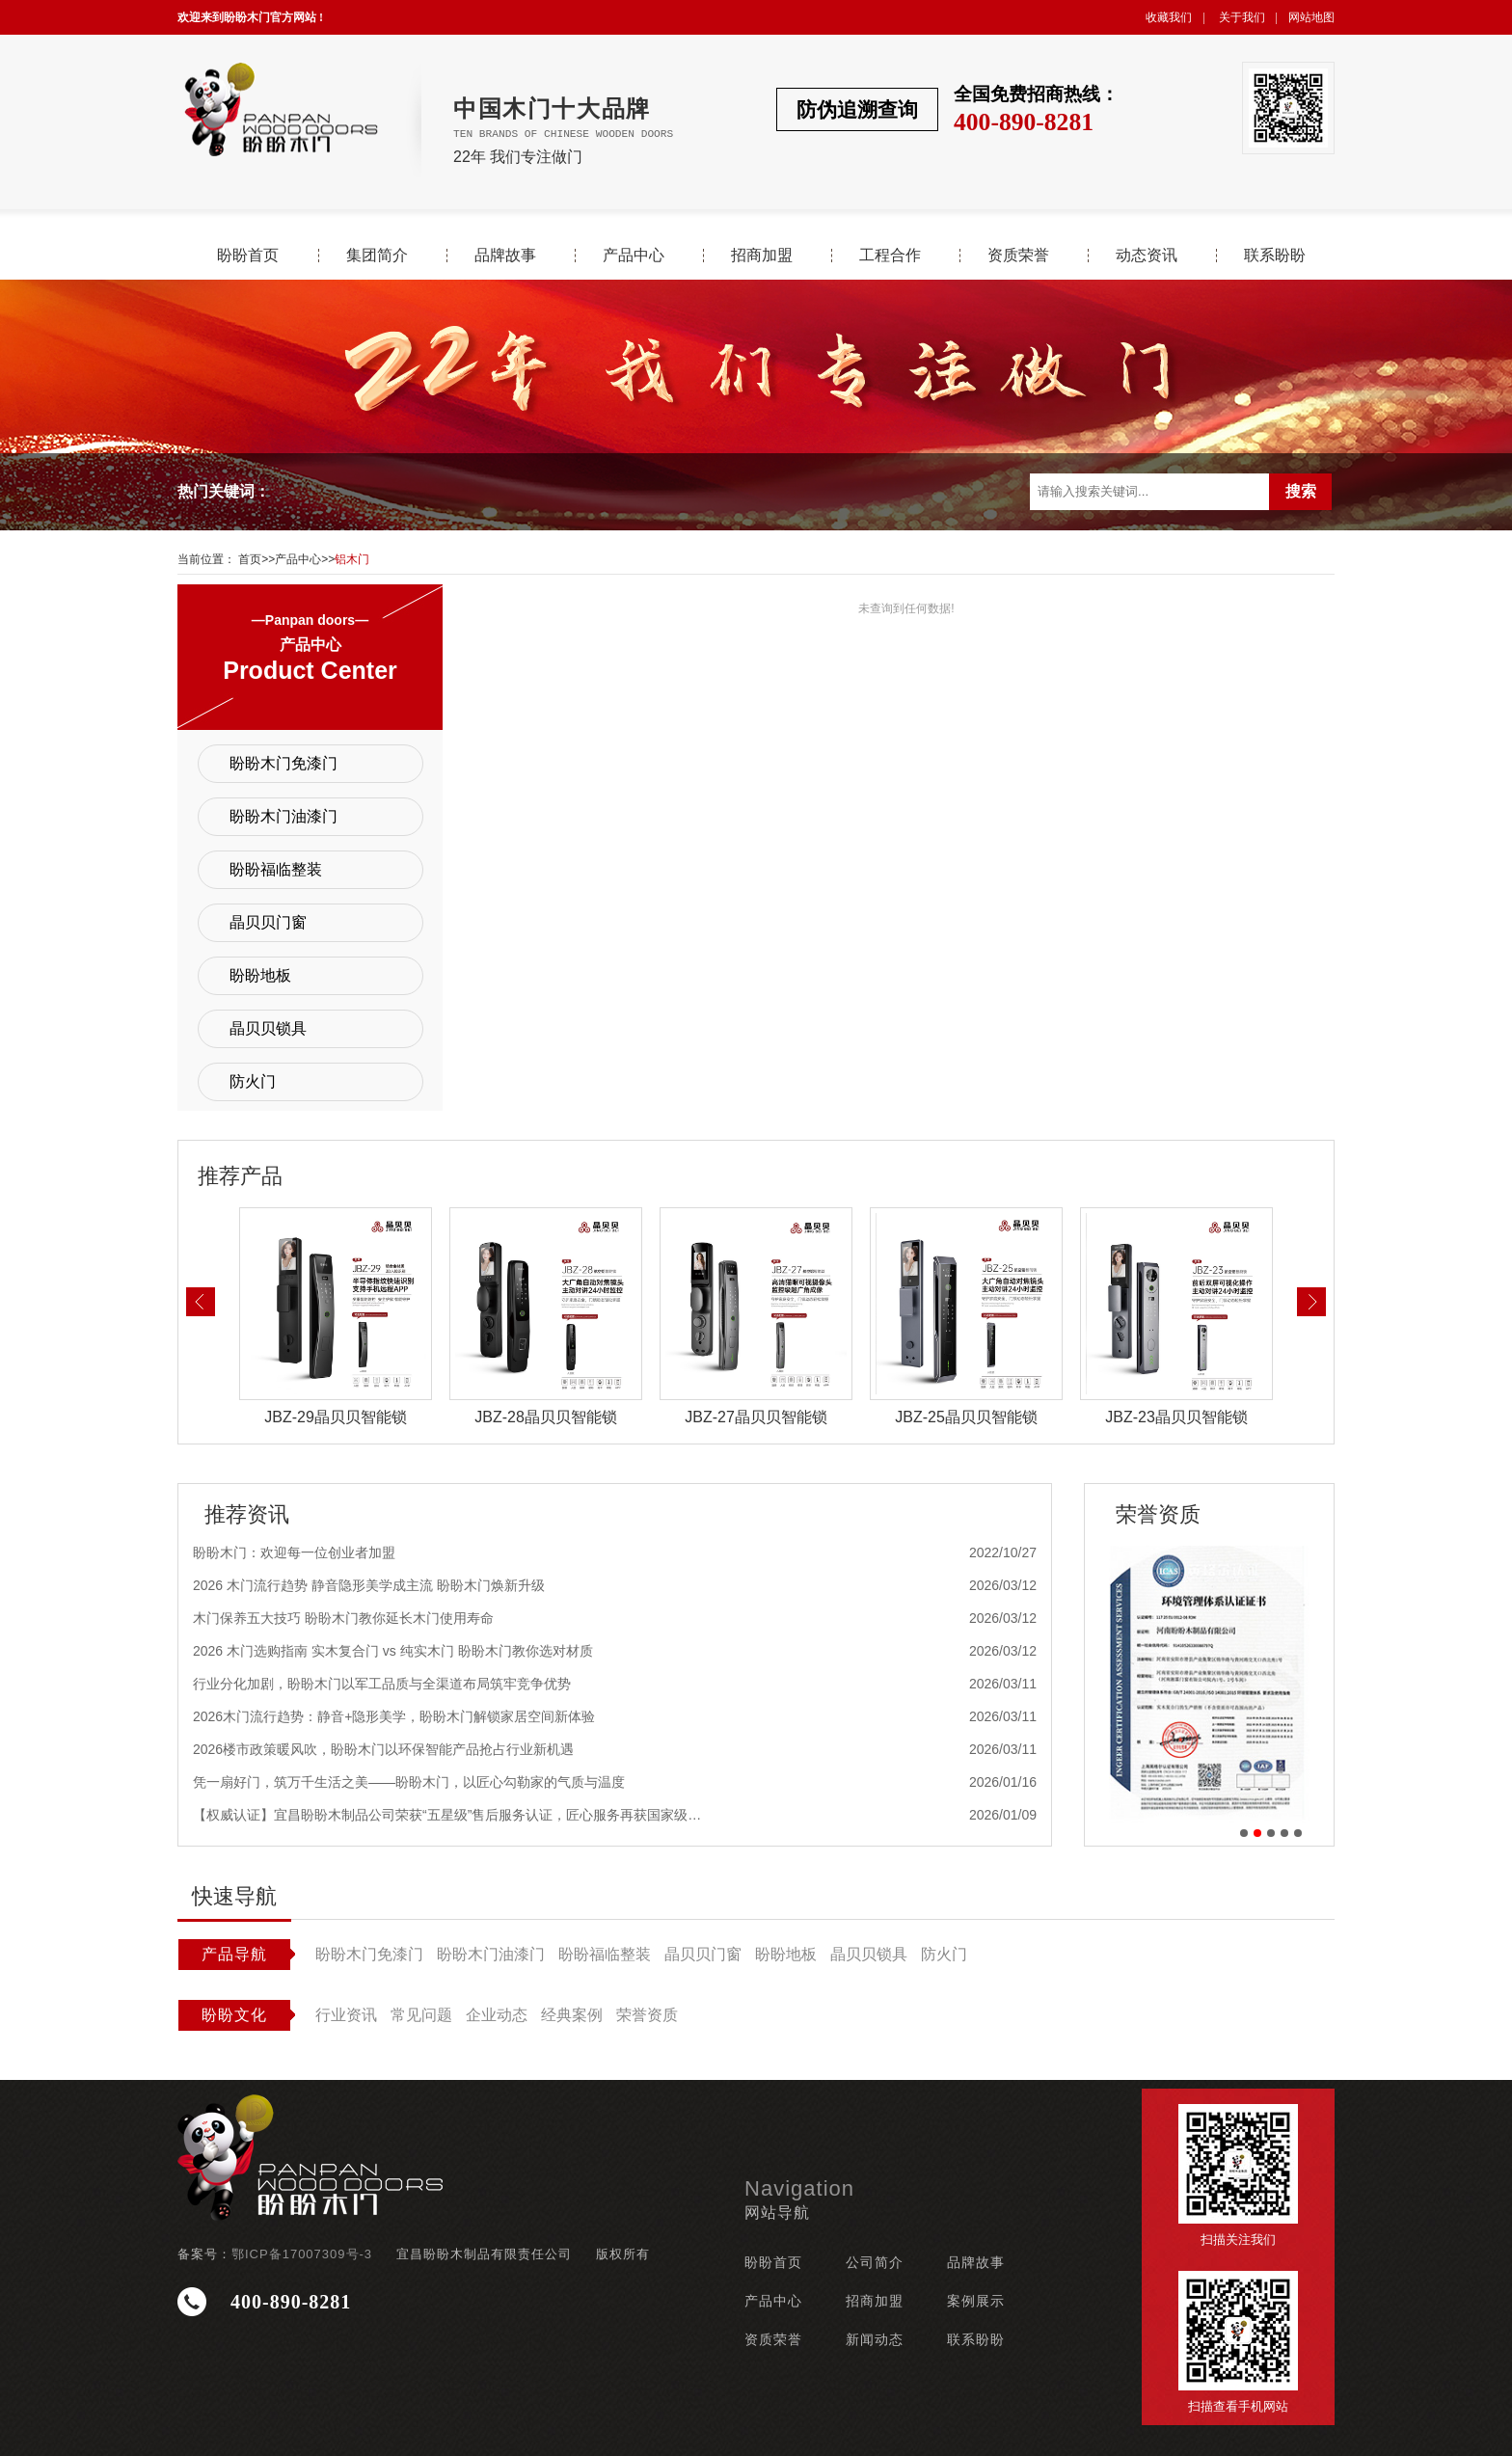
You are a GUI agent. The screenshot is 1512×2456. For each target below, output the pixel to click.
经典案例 (572, 2015)
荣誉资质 (647, 2015)
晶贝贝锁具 (268, 1028)
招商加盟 (762, 255)
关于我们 (1242, 17)
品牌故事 (505, 255)
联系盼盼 (1275, 255)
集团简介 (377, 255)
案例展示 (976, 2300)
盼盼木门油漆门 (284, 816)
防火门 (253, 1081)
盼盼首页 (248, 255)
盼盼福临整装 (276, 869)
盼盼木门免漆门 (284, 763)
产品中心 (633, 255)
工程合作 (890, 255)
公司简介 (875, 2262)
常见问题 (421, 2015)
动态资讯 (1146, 255)
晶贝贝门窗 (268, 922)
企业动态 (496, 2015)
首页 (249, 559)
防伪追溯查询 (857, 109)
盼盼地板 (260, 975)
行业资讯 (346, 2015)
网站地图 (1311, 17)
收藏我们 (1169, 17)
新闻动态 (875, 2339)
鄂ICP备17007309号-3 (301, 2254)
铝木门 (352, 559)
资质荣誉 (1018, 255)
